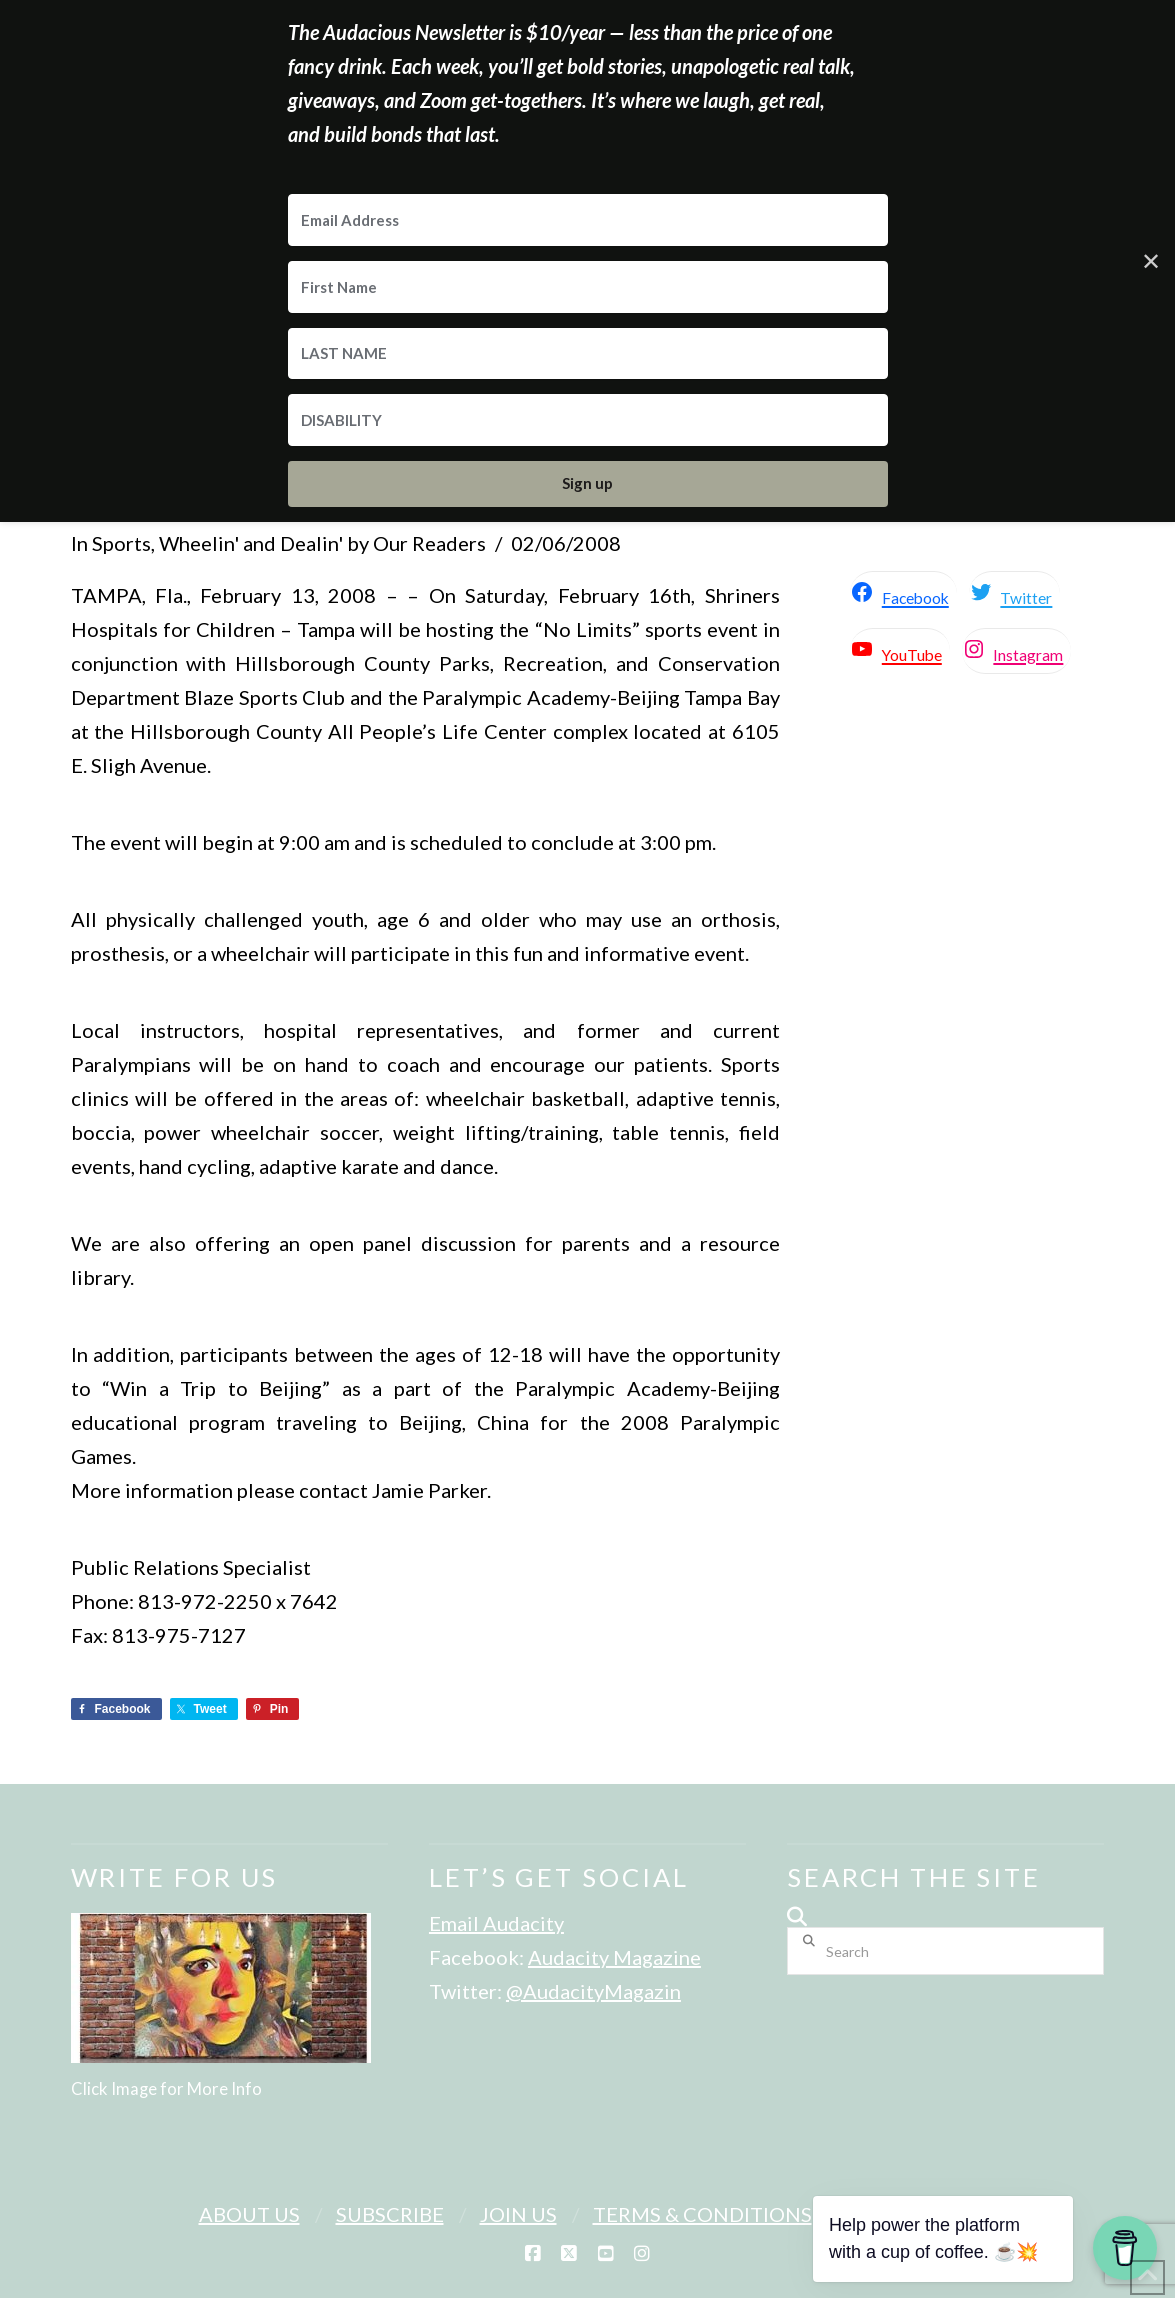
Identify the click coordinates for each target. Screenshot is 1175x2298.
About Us (249, 2214)
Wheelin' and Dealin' (251, 543)
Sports (121, 543)
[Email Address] (588, 220)
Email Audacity (496, 1923)
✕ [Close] (1151, 260)
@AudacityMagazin (593, 1991)
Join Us (518, 2214)
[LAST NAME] (588, 354)
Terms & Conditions (702, 2214)
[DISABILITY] (588, 420)
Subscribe (390, 2214)
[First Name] (588, 287)
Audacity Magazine (614, 1957)
